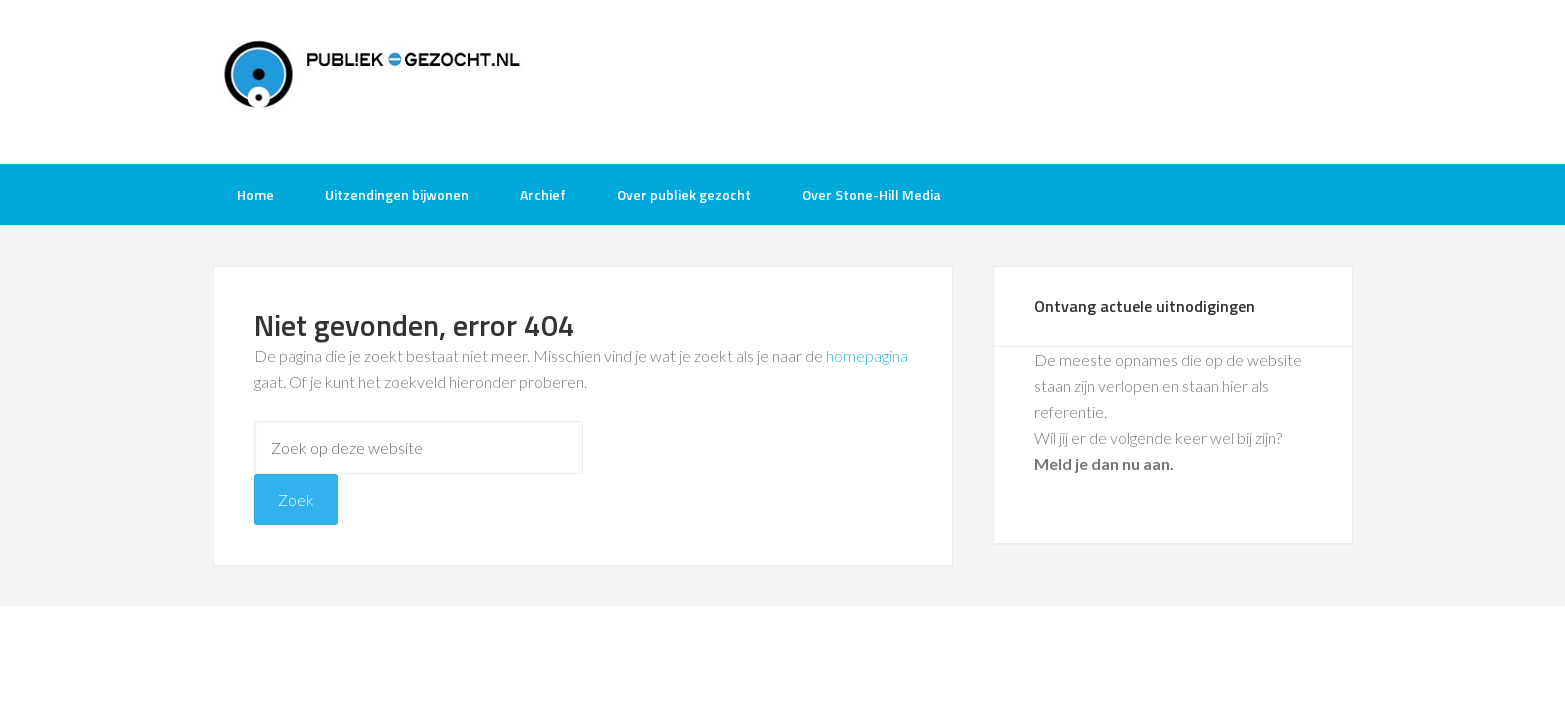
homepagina (867, 355)
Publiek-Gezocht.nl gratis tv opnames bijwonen (373, 80)
